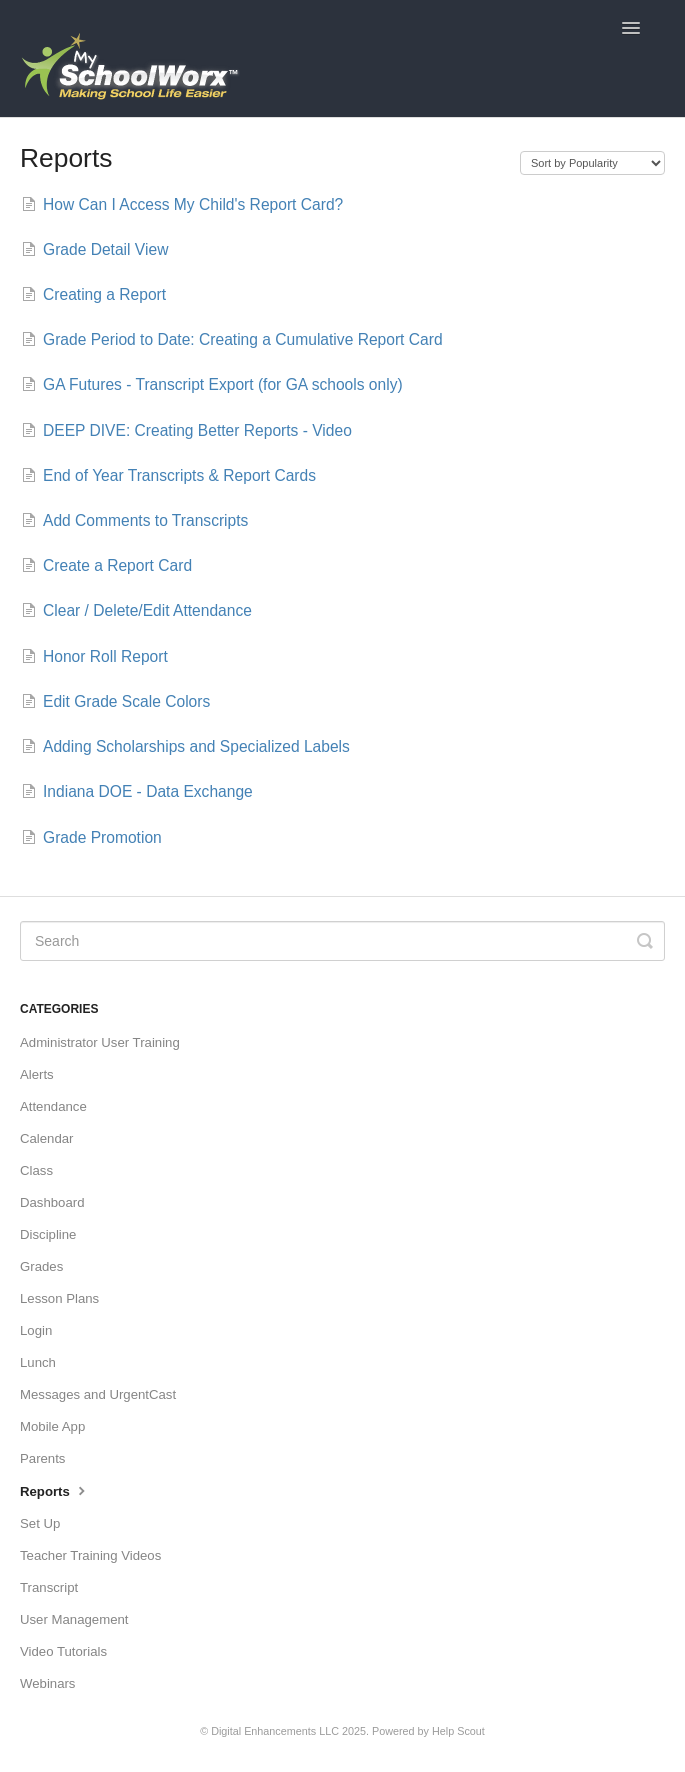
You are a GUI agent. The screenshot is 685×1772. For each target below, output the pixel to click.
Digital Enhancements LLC (275, 1731)
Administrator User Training (100, 1042)
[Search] (342, 941)
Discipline (48, 1234)
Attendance (53, 1106)
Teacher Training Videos (90, 1555)
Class (36, 1170)
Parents (42, 1458)
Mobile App (52, 1426)
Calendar (47, 1138)
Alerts (37, 1074)
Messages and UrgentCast (98, 1394)
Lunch (38, 1362)
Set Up (40, 1523)
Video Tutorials (63, 1651)
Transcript (49, 1587)
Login (36, 1330)
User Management (74, 1619)
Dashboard (52, 1202)
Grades (41, 1266)
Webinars (47, 1683)
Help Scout (458, 1731)
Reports (55, 1490)
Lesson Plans (59, 1298)
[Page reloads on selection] (592, 163)
